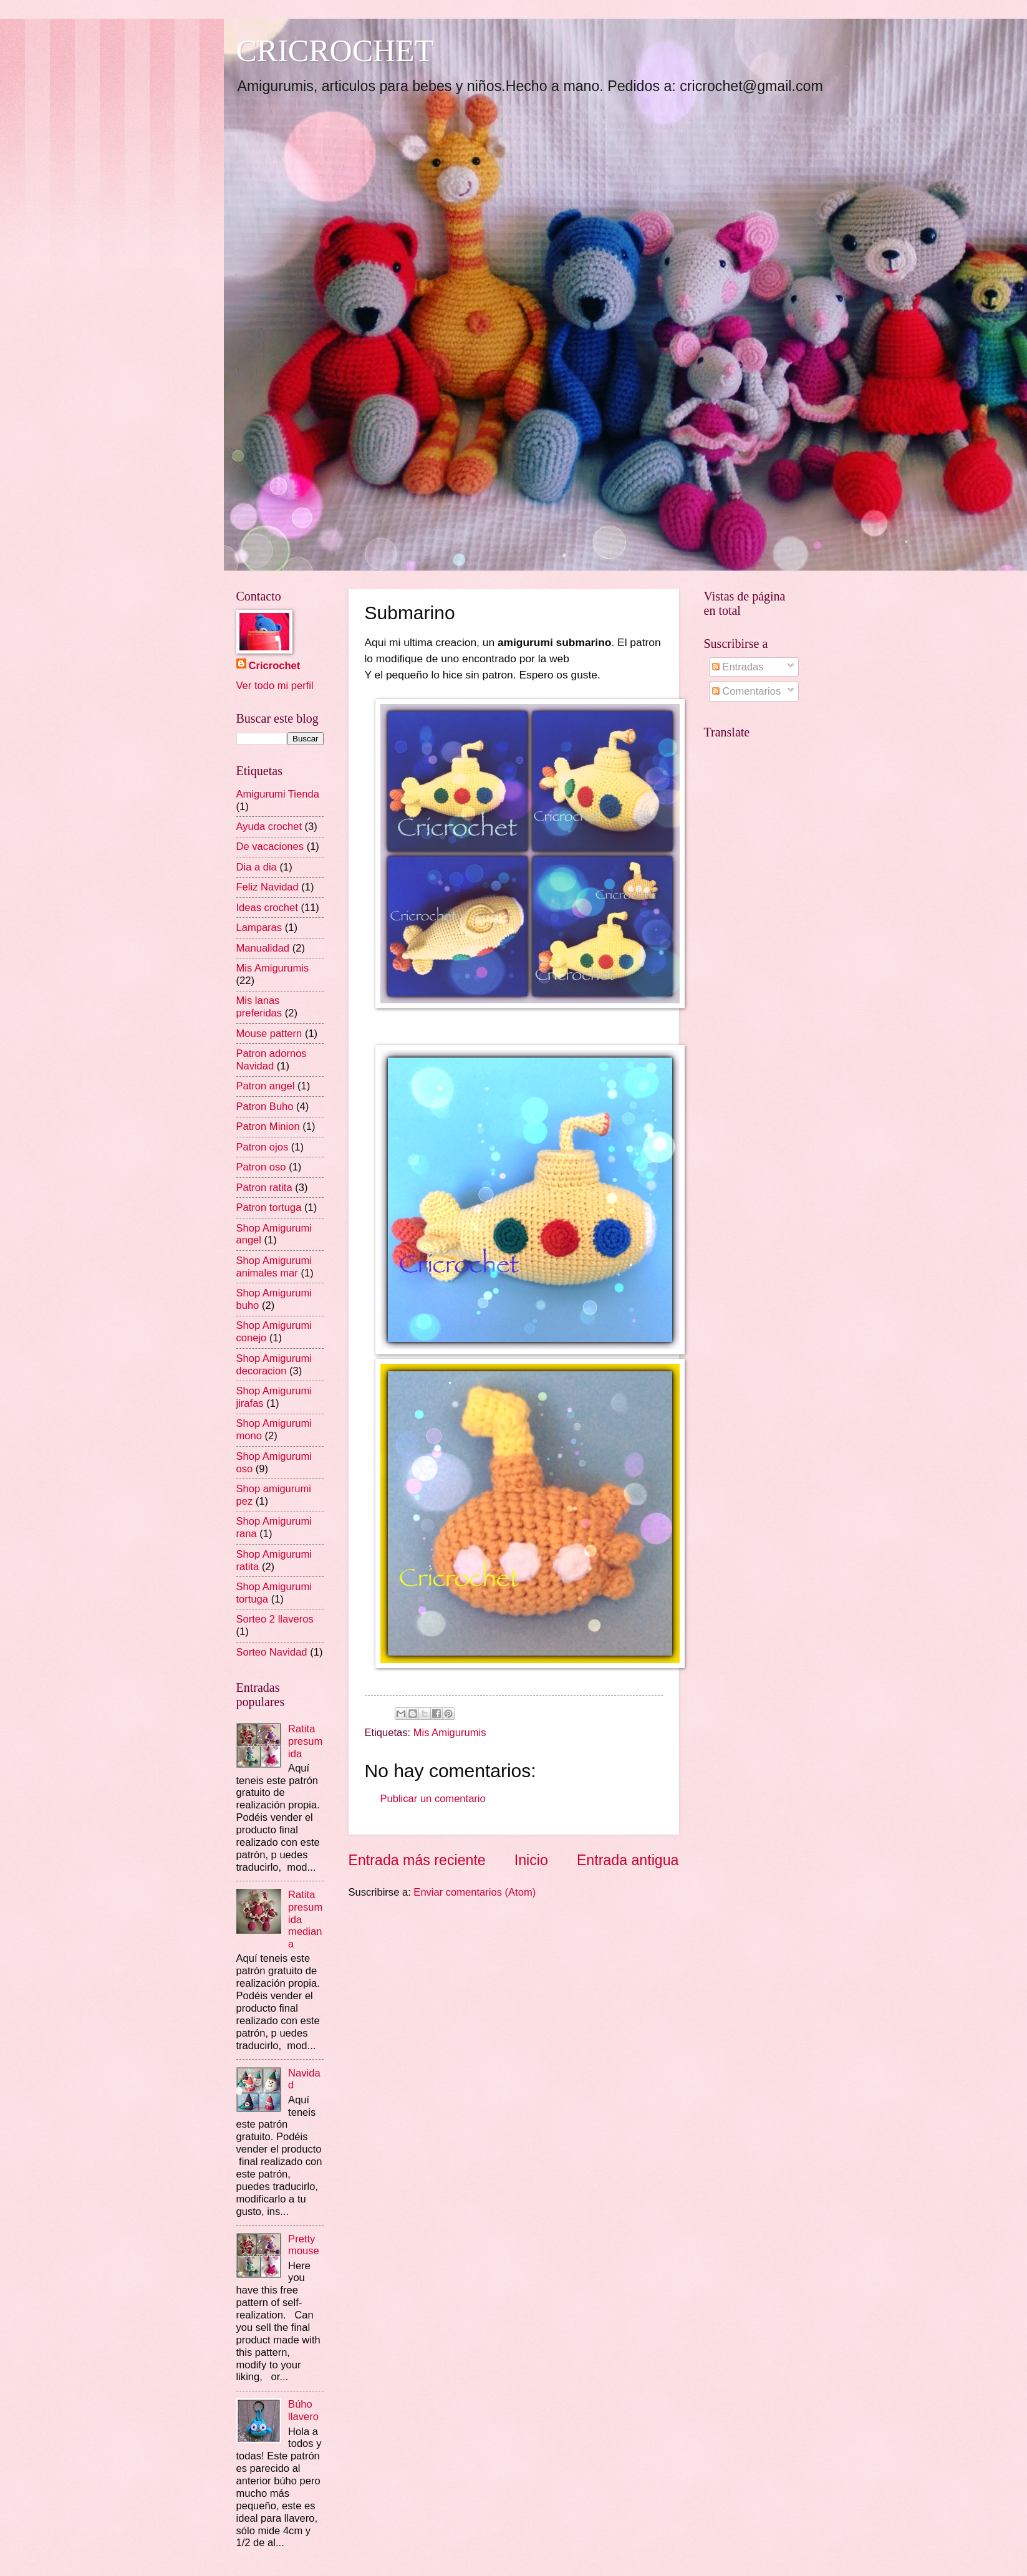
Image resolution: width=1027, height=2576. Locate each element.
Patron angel (265, 1086)
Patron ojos (262, 1147)
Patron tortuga (269, 1207)
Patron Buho (265, 1106)
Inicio (531, 1860)
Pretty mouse (303, 2245)
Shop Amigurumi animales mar (274, 1267)
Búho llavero (303, 2410)
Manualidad (263, 948)
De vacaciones (270, 846)
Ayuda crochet (269, 826)
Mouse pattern (269, 1034)
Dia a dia (256, 867)
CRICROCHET (335, 50)
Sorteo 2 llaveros (275, 1619)
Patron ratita (264, 1188)
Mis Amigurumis (449, 1733)
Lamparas (259, 927)
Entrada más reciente (417, 1860)
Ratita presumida (305, 1741)
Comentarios (746, 691)
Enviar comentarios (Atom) (474, 1892)
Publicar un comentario (433, 1799)
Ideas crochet (267, 908)
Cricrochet (275, 666)
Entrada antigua (628, 1860)
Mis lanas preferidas (259, 1007)
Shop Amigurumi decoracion (274, 1365)
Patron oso (261, 1167)
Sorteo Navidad (271, 1652)
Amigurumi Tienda (277, 794)
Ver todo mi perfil (275, 686)
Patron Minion (268, 1126)
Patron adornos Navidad (271, 1060)
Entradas (738, 667)
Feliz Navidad (267, 887)
